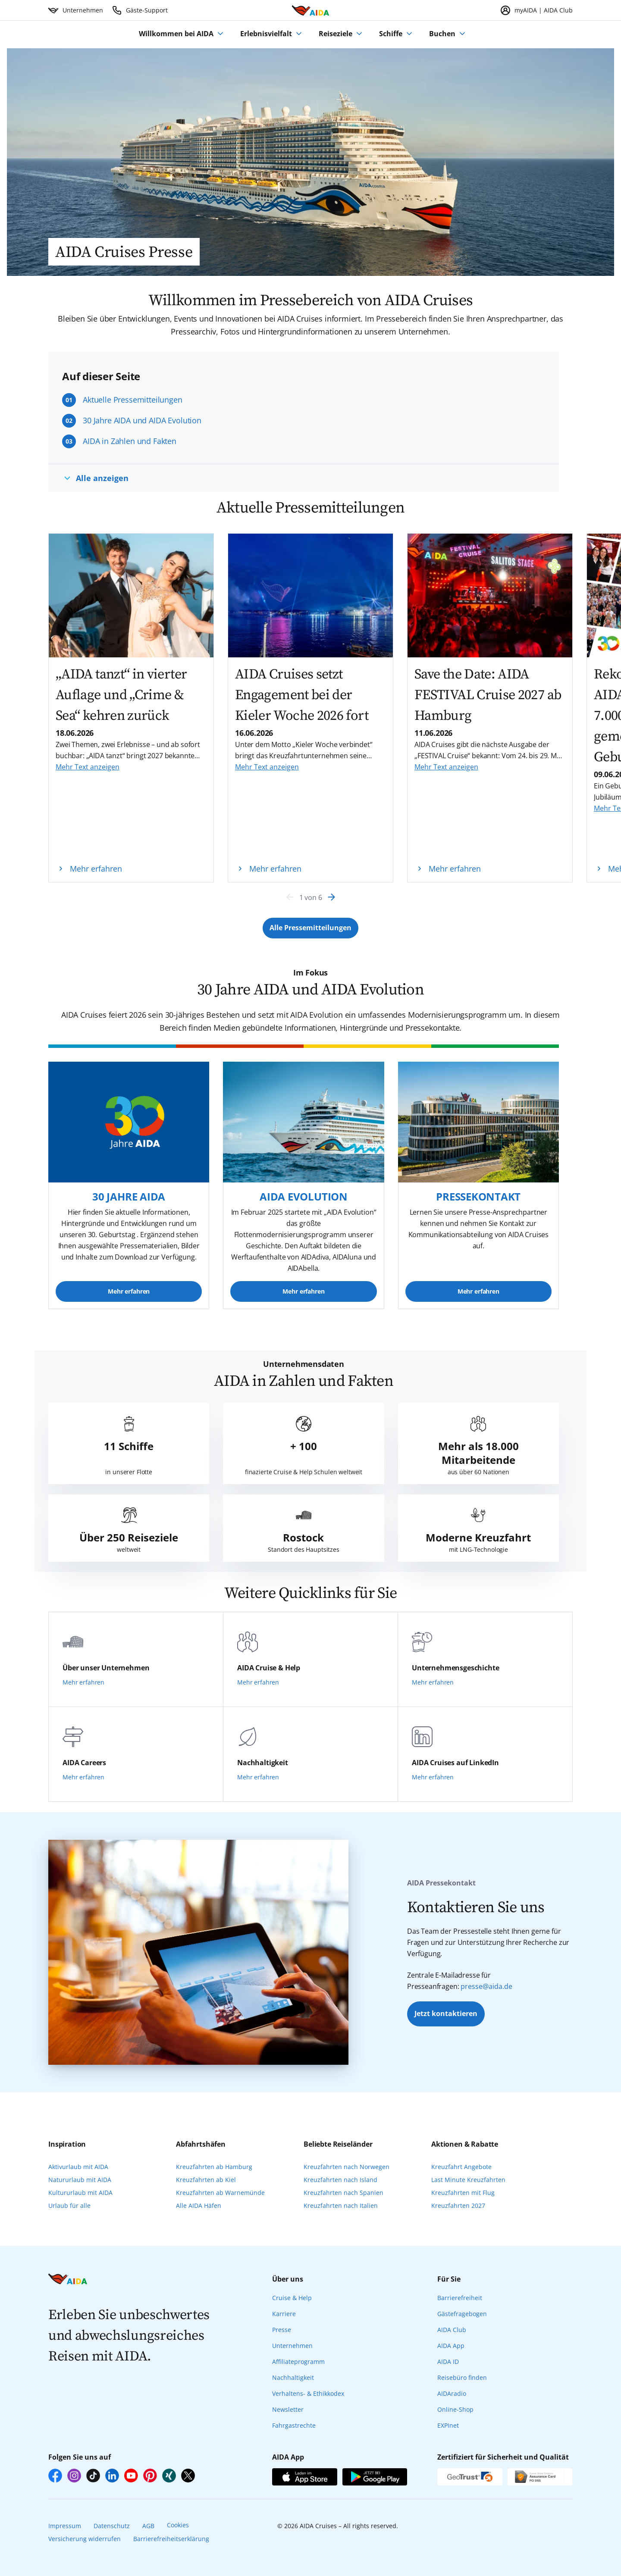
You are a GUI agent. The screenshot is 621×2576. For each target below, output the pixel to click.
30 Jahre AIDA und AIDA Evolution (142, 420)
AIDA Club (451, 2330)
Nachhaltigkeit (293, 2377)
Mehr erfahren (129, 1291)
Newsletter (288, 2409)
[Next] (331, 897)
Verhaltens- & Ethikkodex (308, 2393)
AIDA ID (448, 2361)
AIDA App (450, 2346)
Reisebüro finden (462, 2377)
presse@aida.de (486, 1986)
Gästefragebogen (462, 2314)
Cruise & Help (292, 2298)
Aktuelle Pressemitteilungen (132, 399)
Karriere (284, 2314)
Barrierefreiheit (459, 2298)
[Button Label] (310, 928)
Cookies (178, 2525)
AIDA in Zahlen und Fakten (129, 441)
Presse (281, 2330)
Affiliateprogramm (298, 2361)
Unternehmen (292, 2346)
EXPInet (448, 2425)
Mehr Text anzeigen (87, 767)
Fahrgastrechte (294, 2425)
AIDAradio (451, 2393)
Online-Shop (455, 2409)
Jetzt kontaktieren (445, 2013)
